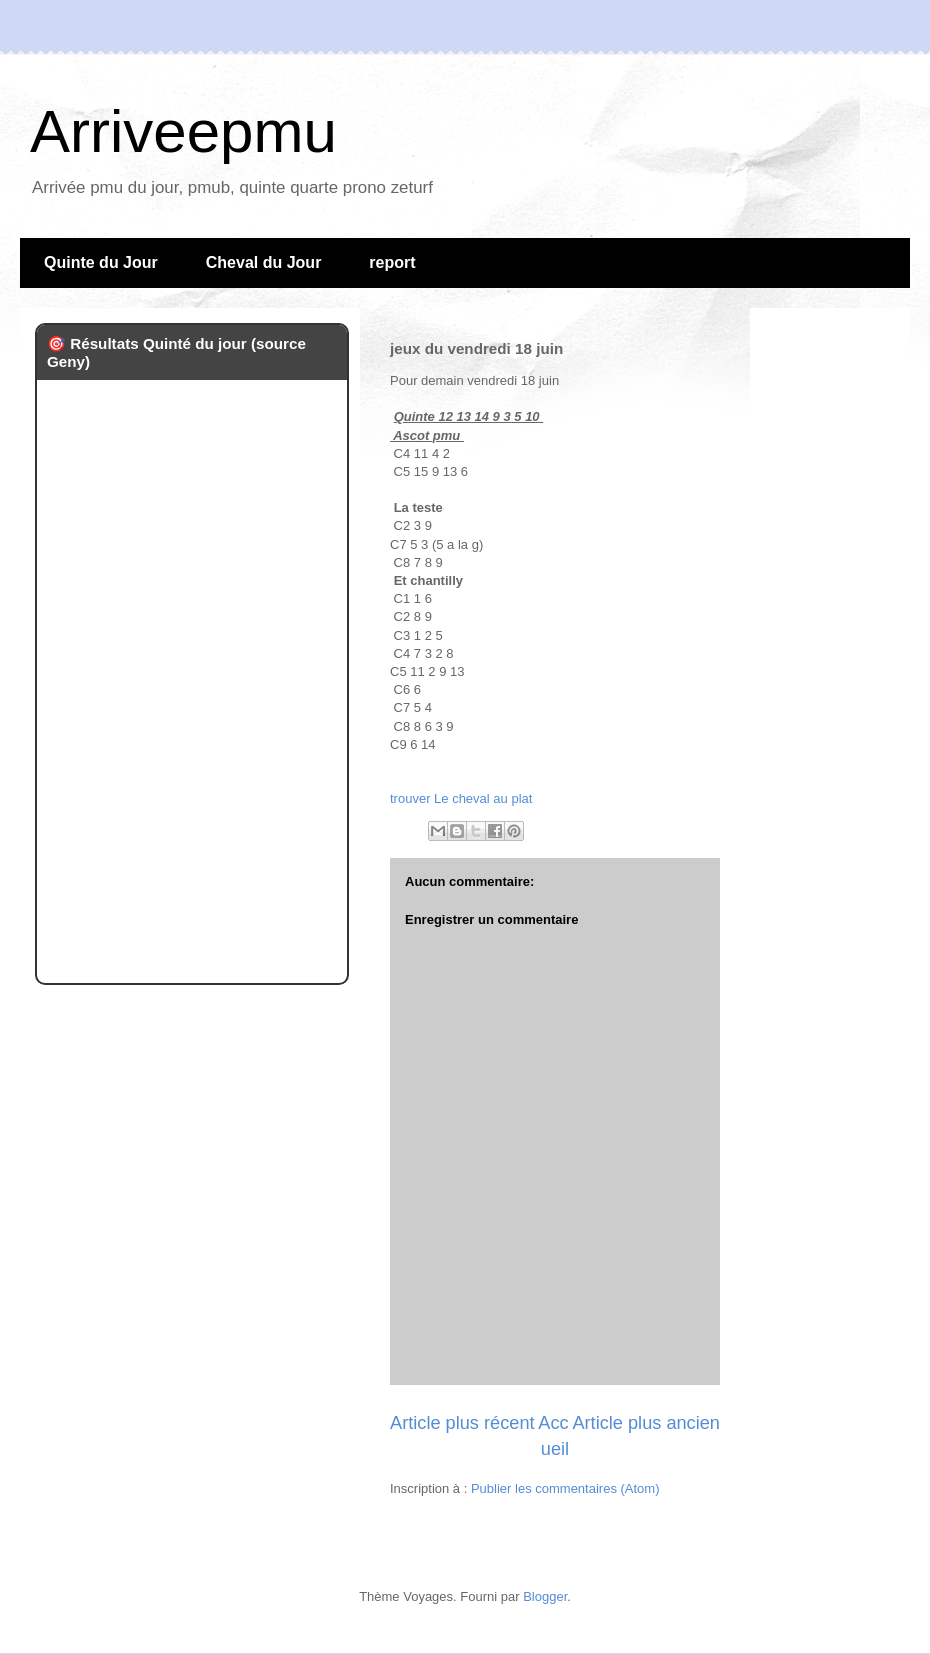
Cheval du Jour (264, 262)
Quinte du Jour (101, 262)
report (392, 262)
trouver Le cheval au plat (461, 798)
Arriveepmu (183, 131)
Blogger (545, 1596)
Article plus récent (462, 1423)
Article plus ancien (646, 1423)
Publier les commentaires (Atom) (565, 1488)
